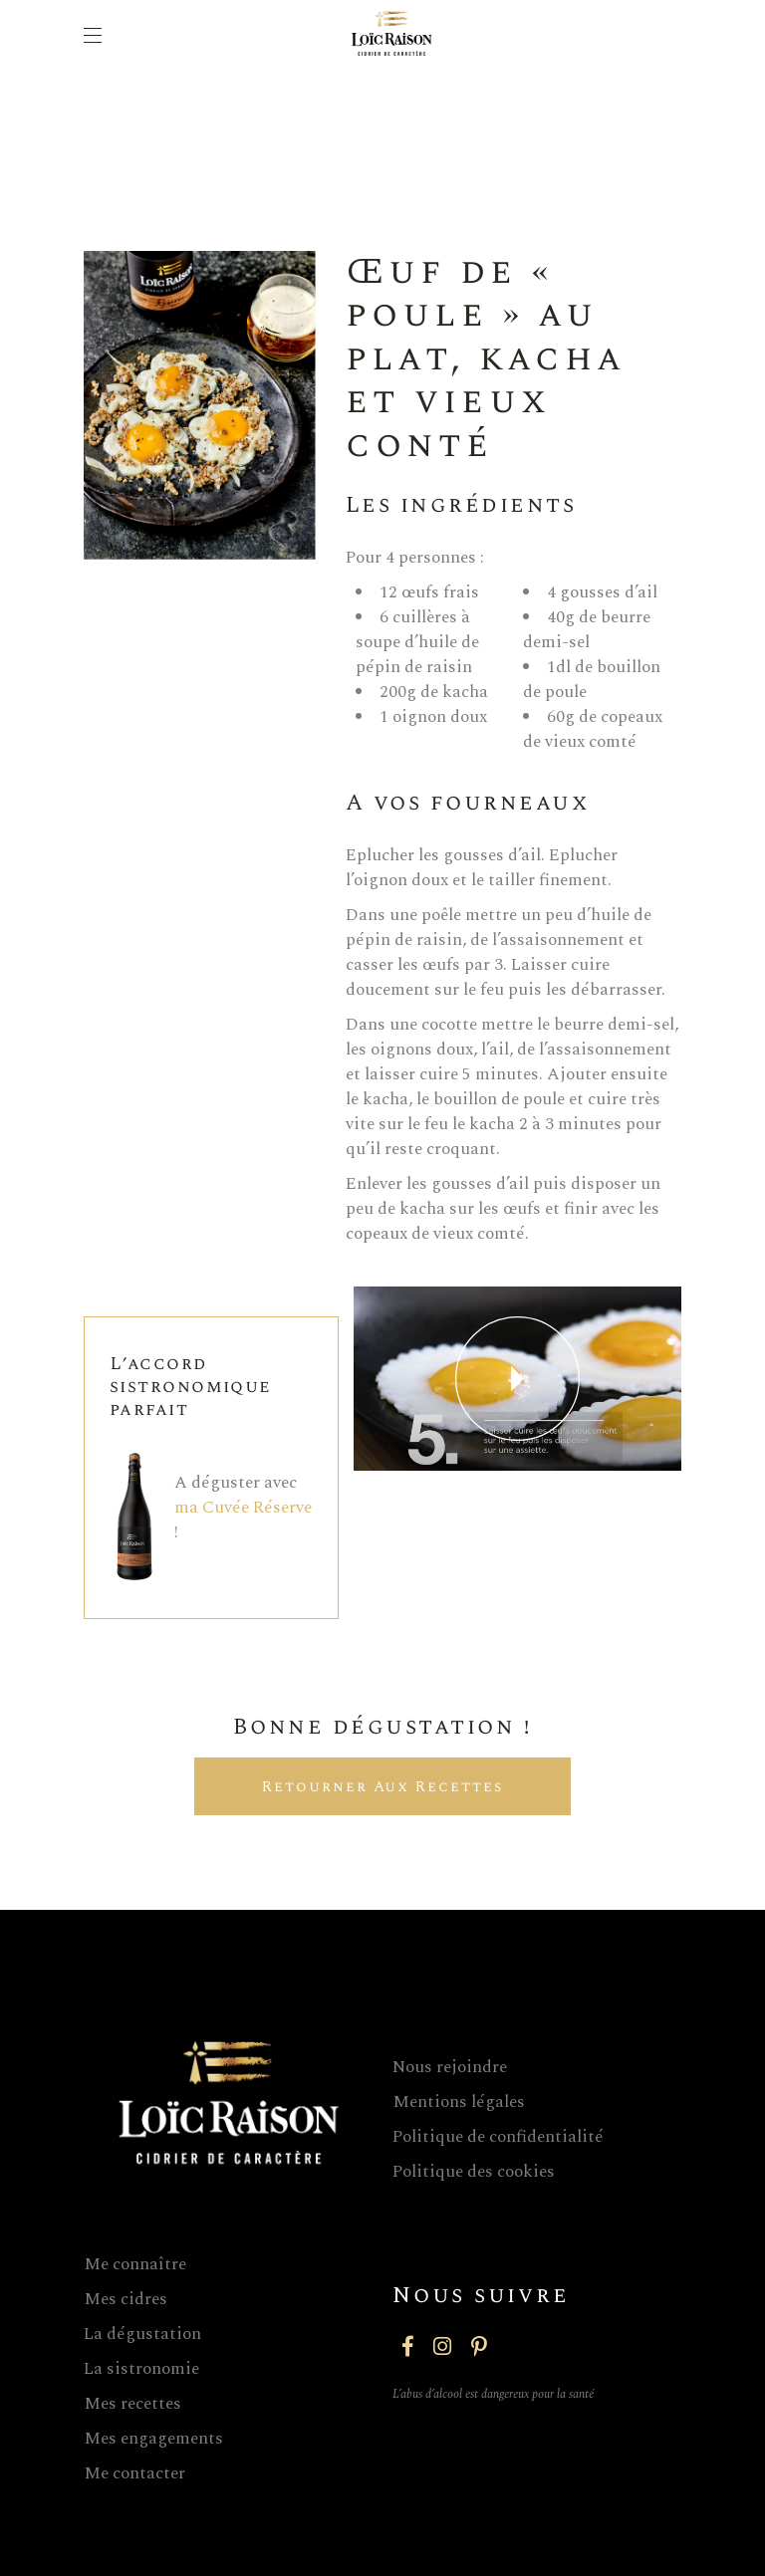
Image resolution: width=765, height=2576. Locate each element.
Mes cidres (125, 2299)
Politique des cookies (473, 2172)
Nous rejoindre (449, 2067)
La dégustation (142, 2334)
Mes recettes (132, 2404)
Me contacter (134, 2473)
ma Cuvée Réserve (243, 1508)
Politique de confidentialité (498, 2137)
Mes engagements (153, 2439)
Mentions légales (458, 2102)
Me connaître (135, 2264)
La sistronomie (141, 2369)
